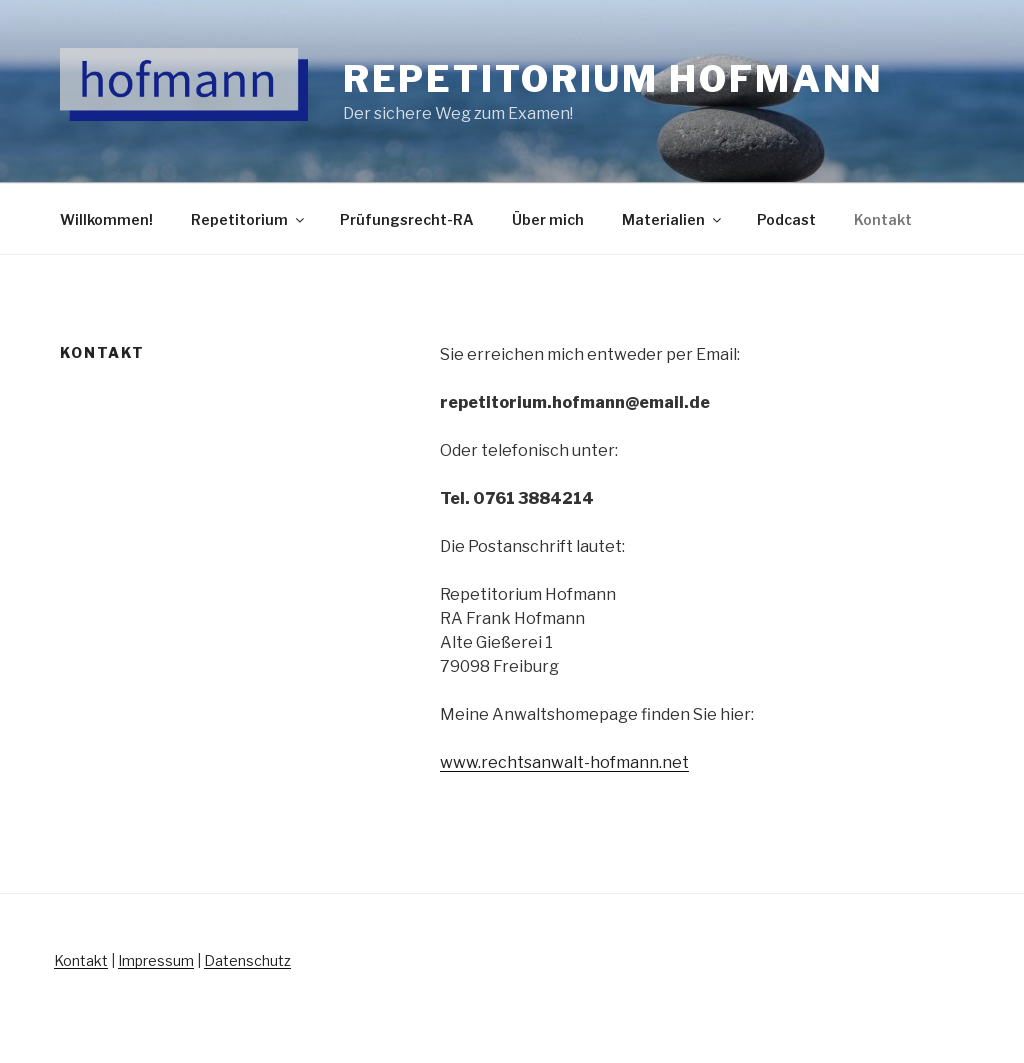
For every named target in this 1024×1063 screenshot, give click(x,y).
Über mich (548, 219)
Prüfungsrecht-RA (407, 219)
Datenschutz (247, 960)
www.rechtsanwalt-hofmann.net (564, 762)
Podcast (786, 219)
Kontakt (883, 219)
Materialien (673, 219)
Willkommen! (106, 219)
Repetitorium (249, 219)
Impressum (156, 960)
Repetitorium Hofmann (614, 79)
